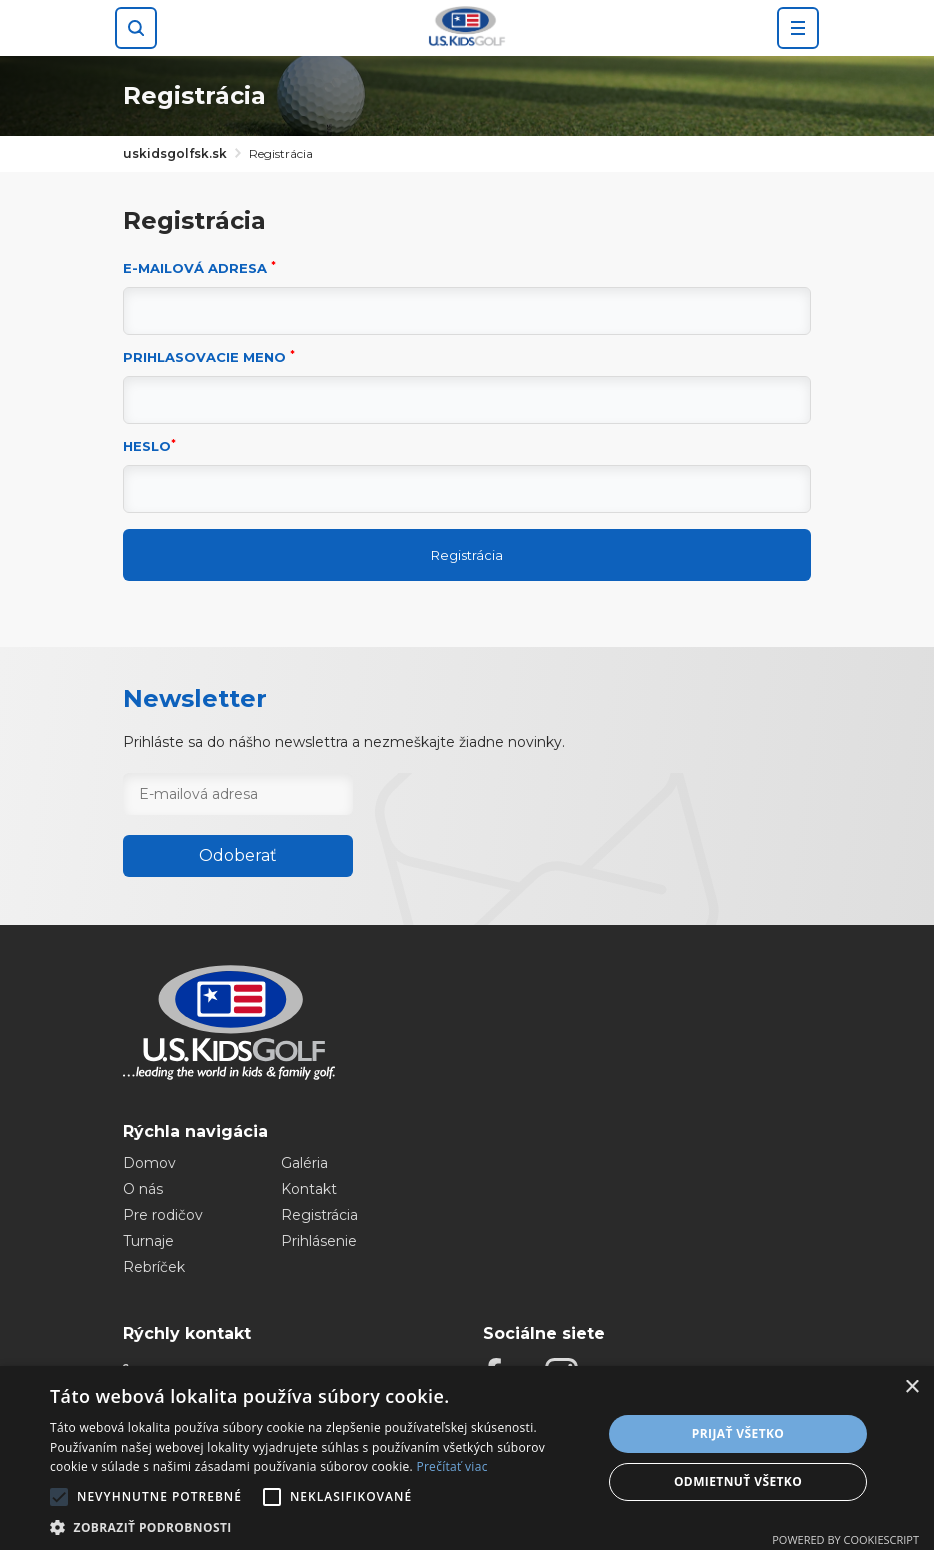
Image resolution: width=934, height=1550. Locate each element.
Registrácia (467, 555)
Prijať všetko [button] (738, 1433)
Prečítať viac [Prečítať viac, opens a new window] (451, 1466)
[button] (318, 1526)
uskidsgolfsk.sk (175, 153)
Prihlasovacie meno (209, 357)
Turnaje (148, 1241)
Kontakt (309, 1189)
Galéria (304, 1163)
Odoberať (238, 855)
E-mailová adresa (199, 268)
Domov (149, 1163)
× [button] (911, 1387)
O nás (143, 1189)
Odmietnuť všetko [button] (738, 1481)
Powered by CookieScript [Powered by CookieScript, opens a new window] (845, 1539)
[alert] (467, 1458)
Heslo (149, 446)
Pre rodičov (163, 1215)
